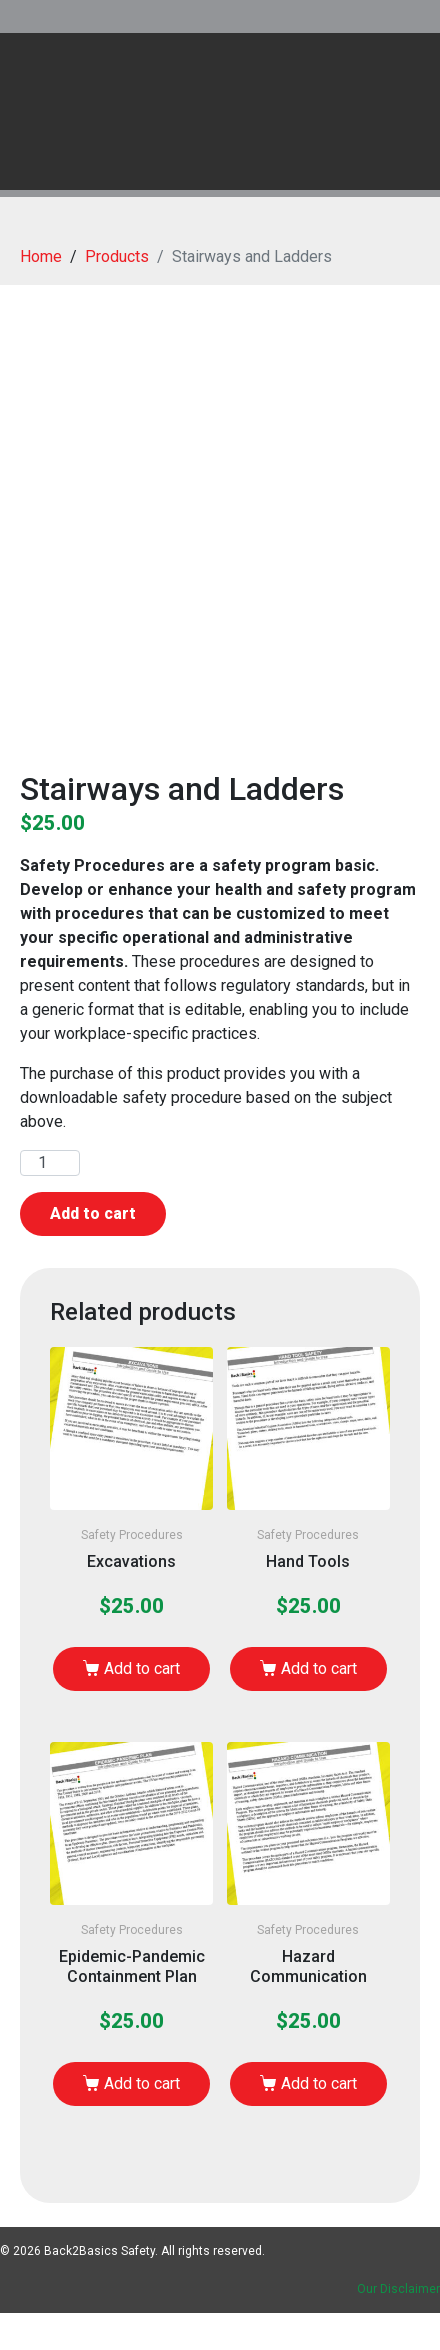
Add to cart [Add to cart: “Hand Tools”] (319, 1668)
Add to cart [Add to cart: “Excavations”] (142, 1668)
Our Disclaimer (398, 2289)
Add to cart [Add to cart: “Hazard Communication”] (319, 2083)
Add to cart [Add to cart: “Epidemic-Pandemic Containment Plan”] (142, 2083)
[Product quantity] (50, 1163)
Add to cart (93, 1213)
